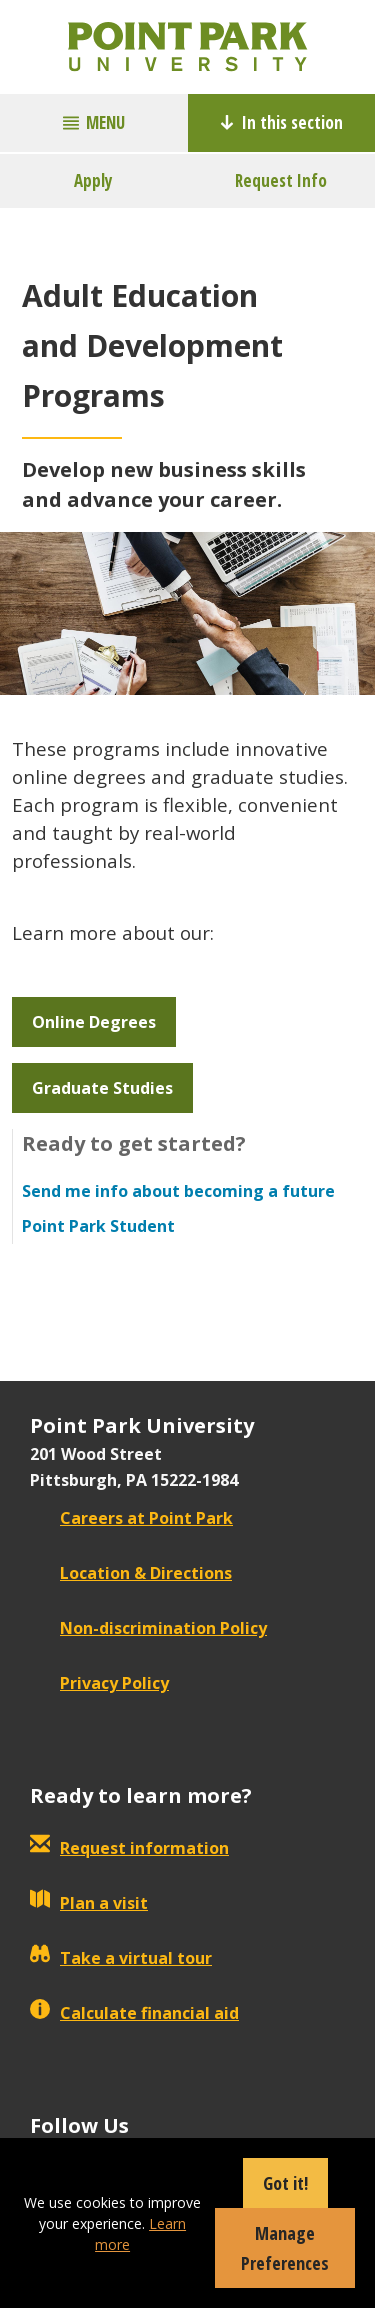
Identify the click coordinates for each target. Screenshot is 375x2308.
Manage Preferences (285, 2248)
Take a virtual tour (121, 1958)
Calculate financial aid (134, 2013)
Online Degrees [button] (94, 1022)
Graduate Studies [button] (102, 1088)
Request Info (281, 180)
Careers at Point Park (131, 1518)
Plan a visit (89, 1903)
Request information (129, 1848)
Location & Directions (131, 1573)
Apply (93, 180)
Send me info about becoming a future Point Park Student (178, 1208)
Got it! (285, 2183)
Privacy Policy (99, 1683)
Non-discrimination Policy (148, 1628)
